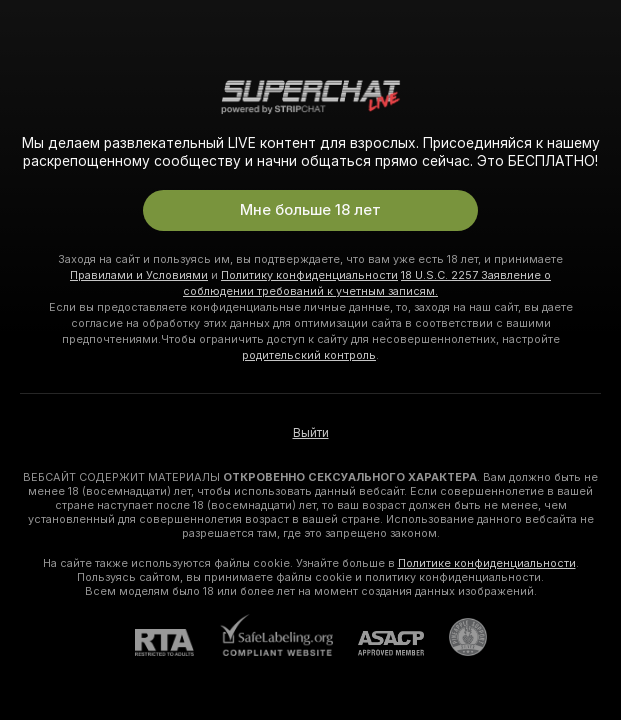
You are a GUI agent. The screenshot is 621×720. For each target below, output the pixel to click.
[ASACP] (378, 643)
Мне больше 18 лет (310, 210)
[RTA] (177, 642)
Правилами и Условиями (139, 275)
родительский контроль (309, 355)
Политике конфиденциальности (487, 563)
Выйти (311, 433)
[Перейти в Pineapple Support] (455, 637)
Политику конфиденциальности (309, 275)
